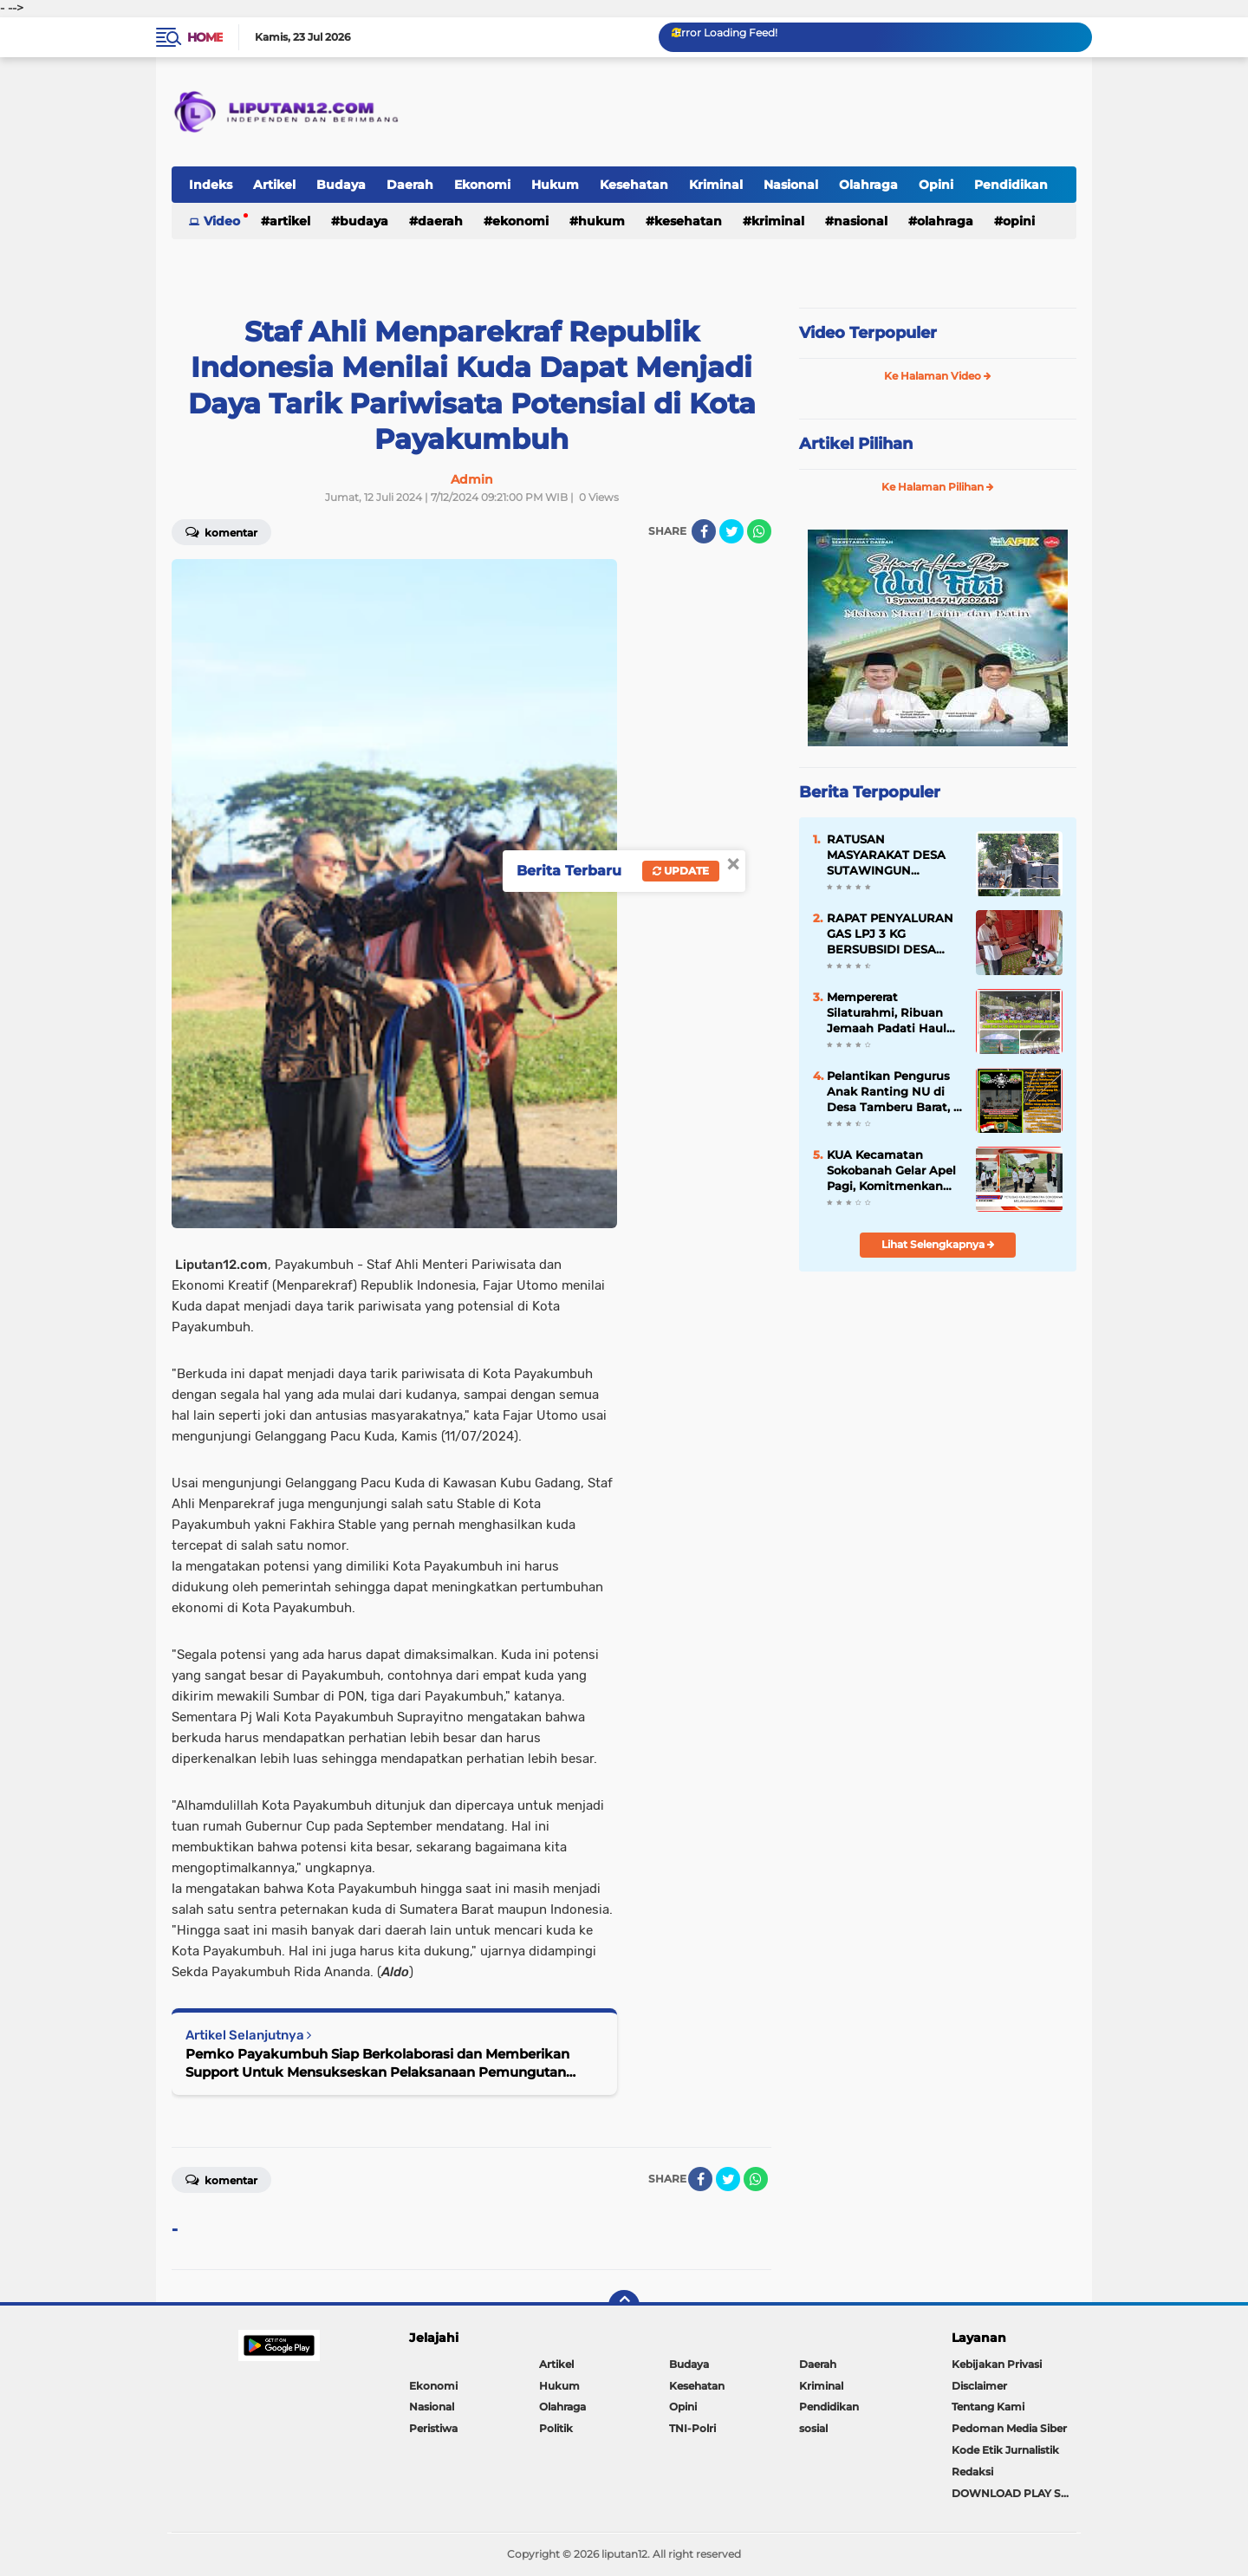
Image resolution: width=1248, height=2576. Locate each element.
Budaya (341, 184)
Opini (936, 184)
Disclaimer (979, 2385)
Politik (556, 2428)
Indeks (210, 184)
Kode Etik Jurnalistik (1005, 2449)
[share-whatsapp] (759, 531)
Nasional (791, 184)
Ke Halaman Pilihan (937, 486)
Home (205, 37)
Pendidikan (1011, 184)
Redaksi (972, 2471)
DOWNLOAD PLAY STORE (1014, 2493)
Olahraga (868, 184)
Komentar (221, 531)
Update (681, 870)
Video (222, 221)
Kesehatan (634, 184)
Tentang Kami (988, 2406)
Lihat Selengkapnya (938, 1244)
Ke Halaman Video (937, 375)
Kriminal (716, 184)
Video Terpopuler (868, 332)
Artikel (274, 184)
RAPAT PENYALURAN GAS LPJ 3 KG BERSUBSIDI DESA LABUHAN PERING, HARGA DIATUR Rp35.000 (890, 934)
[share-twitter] (731, 531)
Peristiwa (433, 2428)
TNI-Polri (692, 2428)
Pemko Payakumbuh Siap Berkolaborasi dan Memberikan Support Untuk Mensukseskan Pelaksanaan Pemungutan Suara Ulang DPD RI (377, 2063)
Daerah (410, 184)
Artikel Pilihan (856, 443)
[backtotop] (624, 2305)
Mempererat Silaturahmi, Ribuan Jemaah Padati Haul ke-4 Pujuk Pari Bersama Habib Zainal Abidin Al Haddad (892, 1013)
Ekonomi (482, 184)
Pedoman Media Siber (1009, 2428)
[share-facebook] (704, 531)
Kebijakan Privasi (997, 2364)
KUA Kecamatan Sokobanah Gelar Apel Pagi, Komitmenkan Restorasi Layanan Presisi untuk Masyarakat (891, 1171)
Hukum (555, 184)
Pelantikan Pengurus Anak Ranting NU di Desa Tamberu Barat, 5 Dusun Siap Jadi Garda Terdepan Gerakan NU (893, 1092)
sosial (813, 2428)
